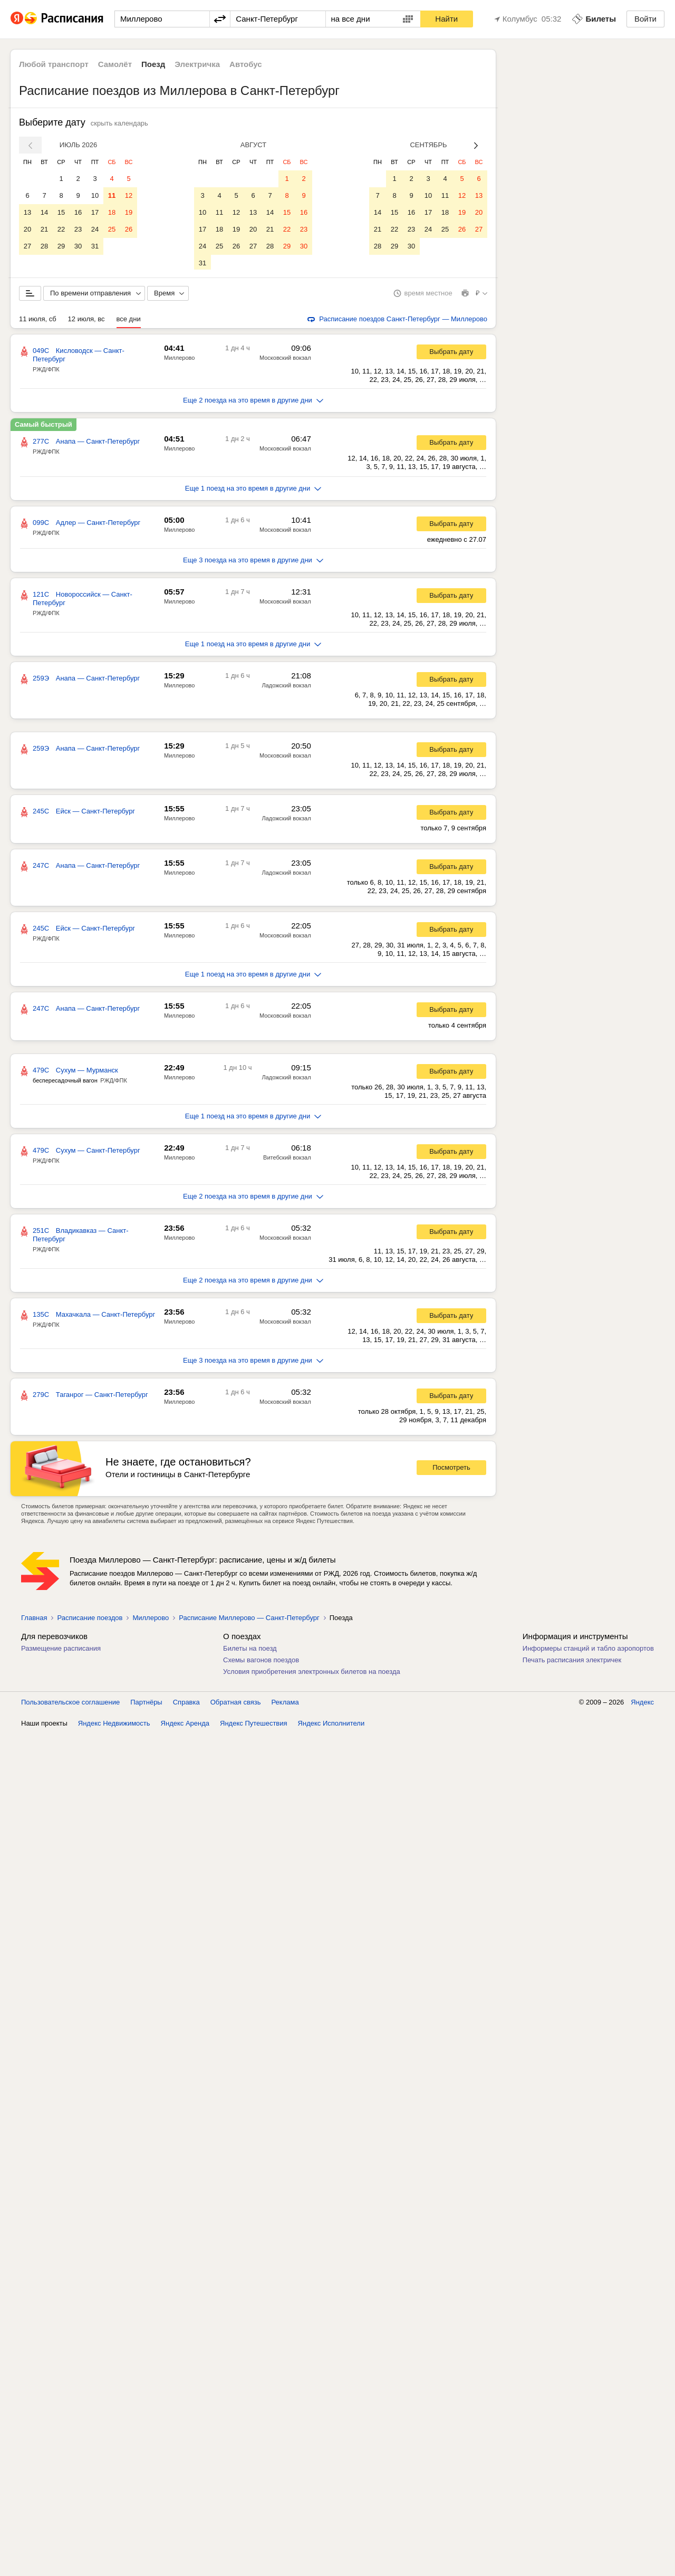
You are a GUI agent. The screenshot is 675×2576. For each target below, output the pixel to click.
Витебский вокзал (287, 1159)
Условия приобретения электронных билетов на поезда (311, 1674)
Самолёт (115, 64)
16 (78, 212)
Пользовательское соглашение (70, 1704)
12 (128, 195)
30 (78, 246)
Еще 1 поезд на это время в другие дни (253, 490)
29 (61, 246)
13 (27, 212)
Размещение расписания (61, 1650)
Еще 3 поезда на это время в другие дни (253, 562)
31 (95, 246)
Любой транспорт (54, 64)
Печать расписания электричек (572, 1662)
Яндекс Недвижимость (114, 1725)
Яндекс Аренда (185, 1725)
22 (61, 229)
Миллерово (179, 360)
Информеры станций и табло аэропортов (588, 1650)
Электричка (197, 64)
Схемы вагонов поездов (261, 1662)
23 (78, 229)
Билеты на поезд (250, 1650)
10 (95, 195)
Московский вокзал (285, 360)
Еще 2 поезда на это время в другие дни (253, 402)
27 (27, 246)
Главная (34, 1620)
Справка (186, 1704)
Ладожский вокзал (286, 687)
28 (44, 246)
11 (111, 195)
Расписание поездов (89, 1620)
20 (27, 229)
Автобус (245, 64)
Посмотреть (451, 1469)
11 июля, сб (37, 321)
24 (95, 229)
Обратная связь (235, 1704)
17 (95, 212)
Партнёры (146, 1704)
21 (44, 229)
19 (128, 212)
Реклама (285, 1704)
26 (128, 229)
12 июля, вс (86, 321)
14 (44, 212)
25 (111, 229)
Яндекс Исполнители (331, 1725)
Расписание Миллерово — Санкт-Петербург (249, 1620)
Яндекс (642, 1704)
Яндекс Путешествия (253, 1725)
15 (61, 212)
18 (111, 212)
